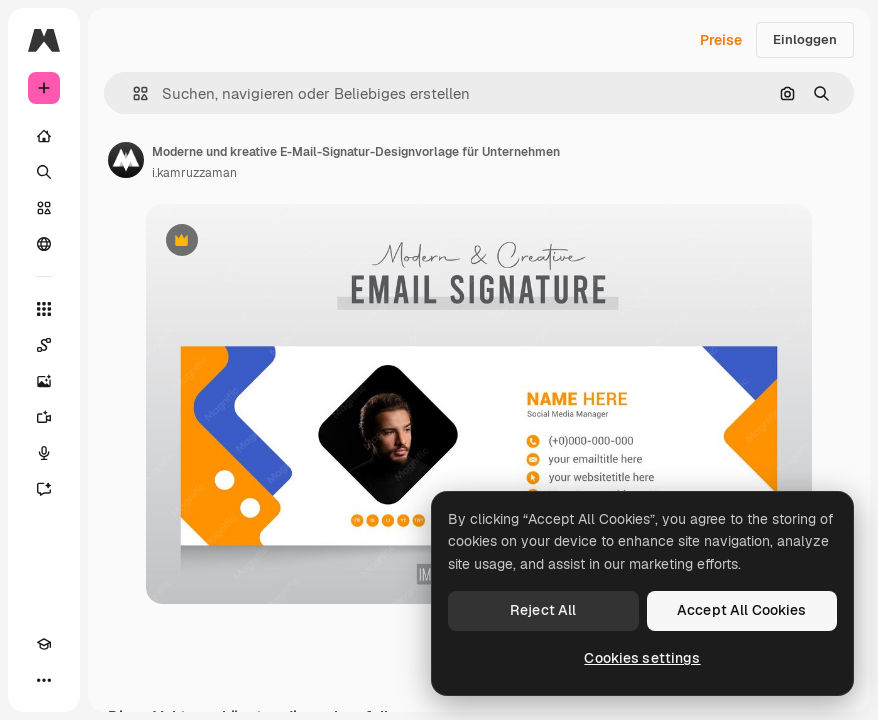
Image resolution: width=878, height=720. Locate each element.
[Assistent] (44, 489)
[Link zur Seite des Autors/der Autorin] (126, 160)
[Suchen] (44, 172)
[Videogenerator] (44, 417)
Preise (721, 40)
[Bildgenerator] (44, 381)
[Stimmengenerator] (44, 453)
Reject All (543, 610)
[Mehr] (44, 680)
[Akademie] (44, 644)
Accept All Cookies (742, 610)
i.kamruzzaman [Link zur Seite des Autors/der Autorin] (194, 173)
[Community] (44, 244)
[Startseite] (44, 136)
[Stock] (44, 208)
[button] (132, 93)
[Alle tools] (44, 309)
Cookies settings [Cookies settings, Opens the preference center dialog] (642, 658)
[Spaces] (44, 345)
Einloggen (805, 39)
